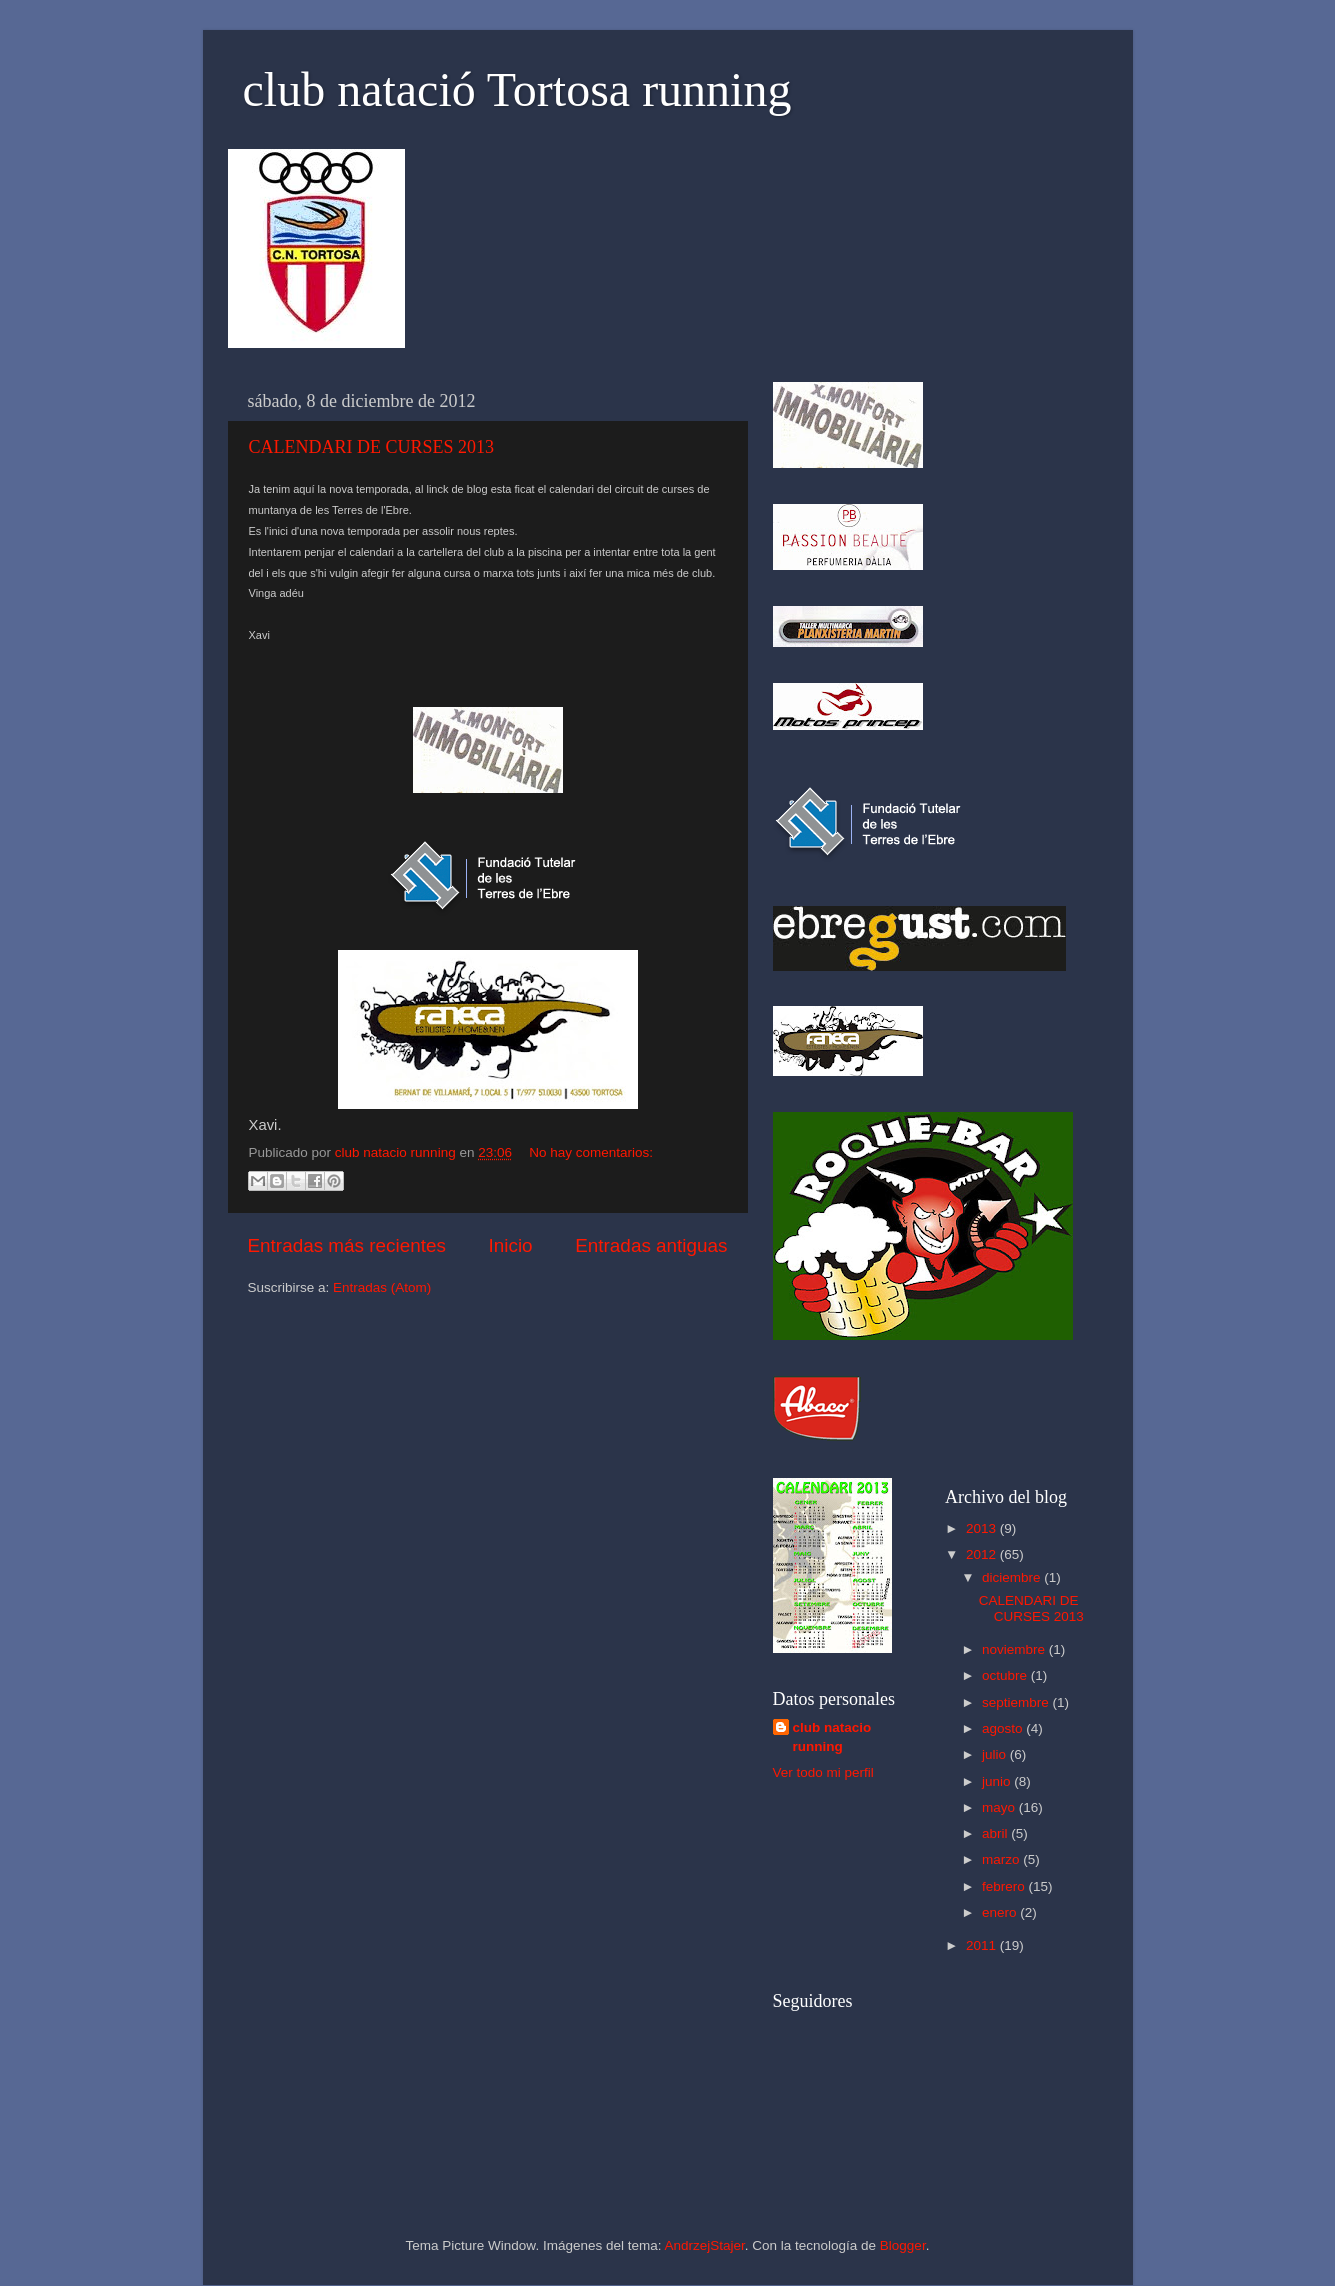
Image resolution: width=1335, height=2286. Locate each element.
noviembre (1015, 1649)
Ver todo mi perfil (823, 1772)
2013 (983, 1528)
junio (998, 1781)
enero (1001, 1912)
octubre (1006, 1675)
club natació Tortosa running (517, 89)
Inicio (511, 1245)
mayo (1000, 1807)
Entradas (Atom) (382, 1287)
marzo (1002, 1859)
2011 (983, 1945)
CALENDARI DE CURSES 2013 (372, 447)
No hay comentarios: (591, 1152)
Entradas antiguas (651, 1245)
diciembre (1013, 1577)
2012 (983, 1554)
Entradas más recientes (347, 1245)
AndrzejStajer (704, 2245)
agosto (1004, 1728)
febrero (1005, 1886)
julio (996, 1754)
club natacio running (832, 1737)
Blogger (903, 2245)
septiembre (1017, 1702)
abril (996, 1833)
